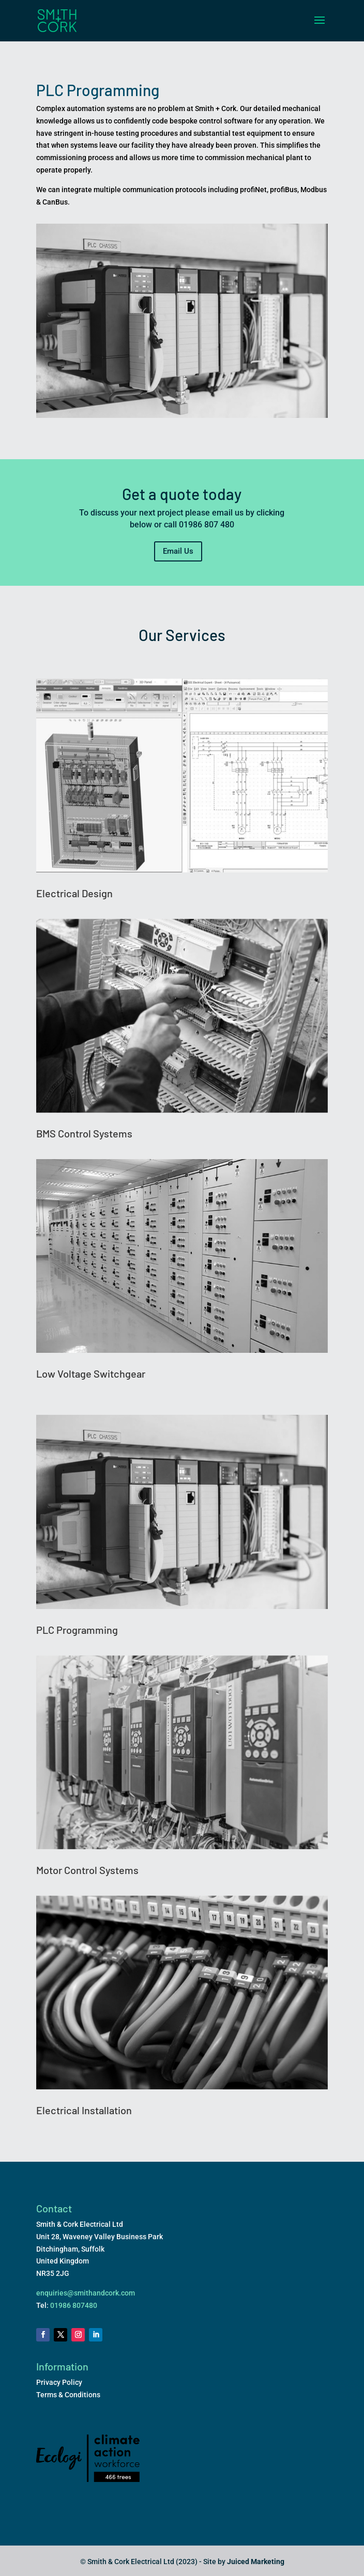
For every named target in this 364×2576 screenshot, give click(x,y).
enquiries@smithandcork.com (85, 2293)
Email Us (178, 551)
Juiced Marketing (255, 2561)
